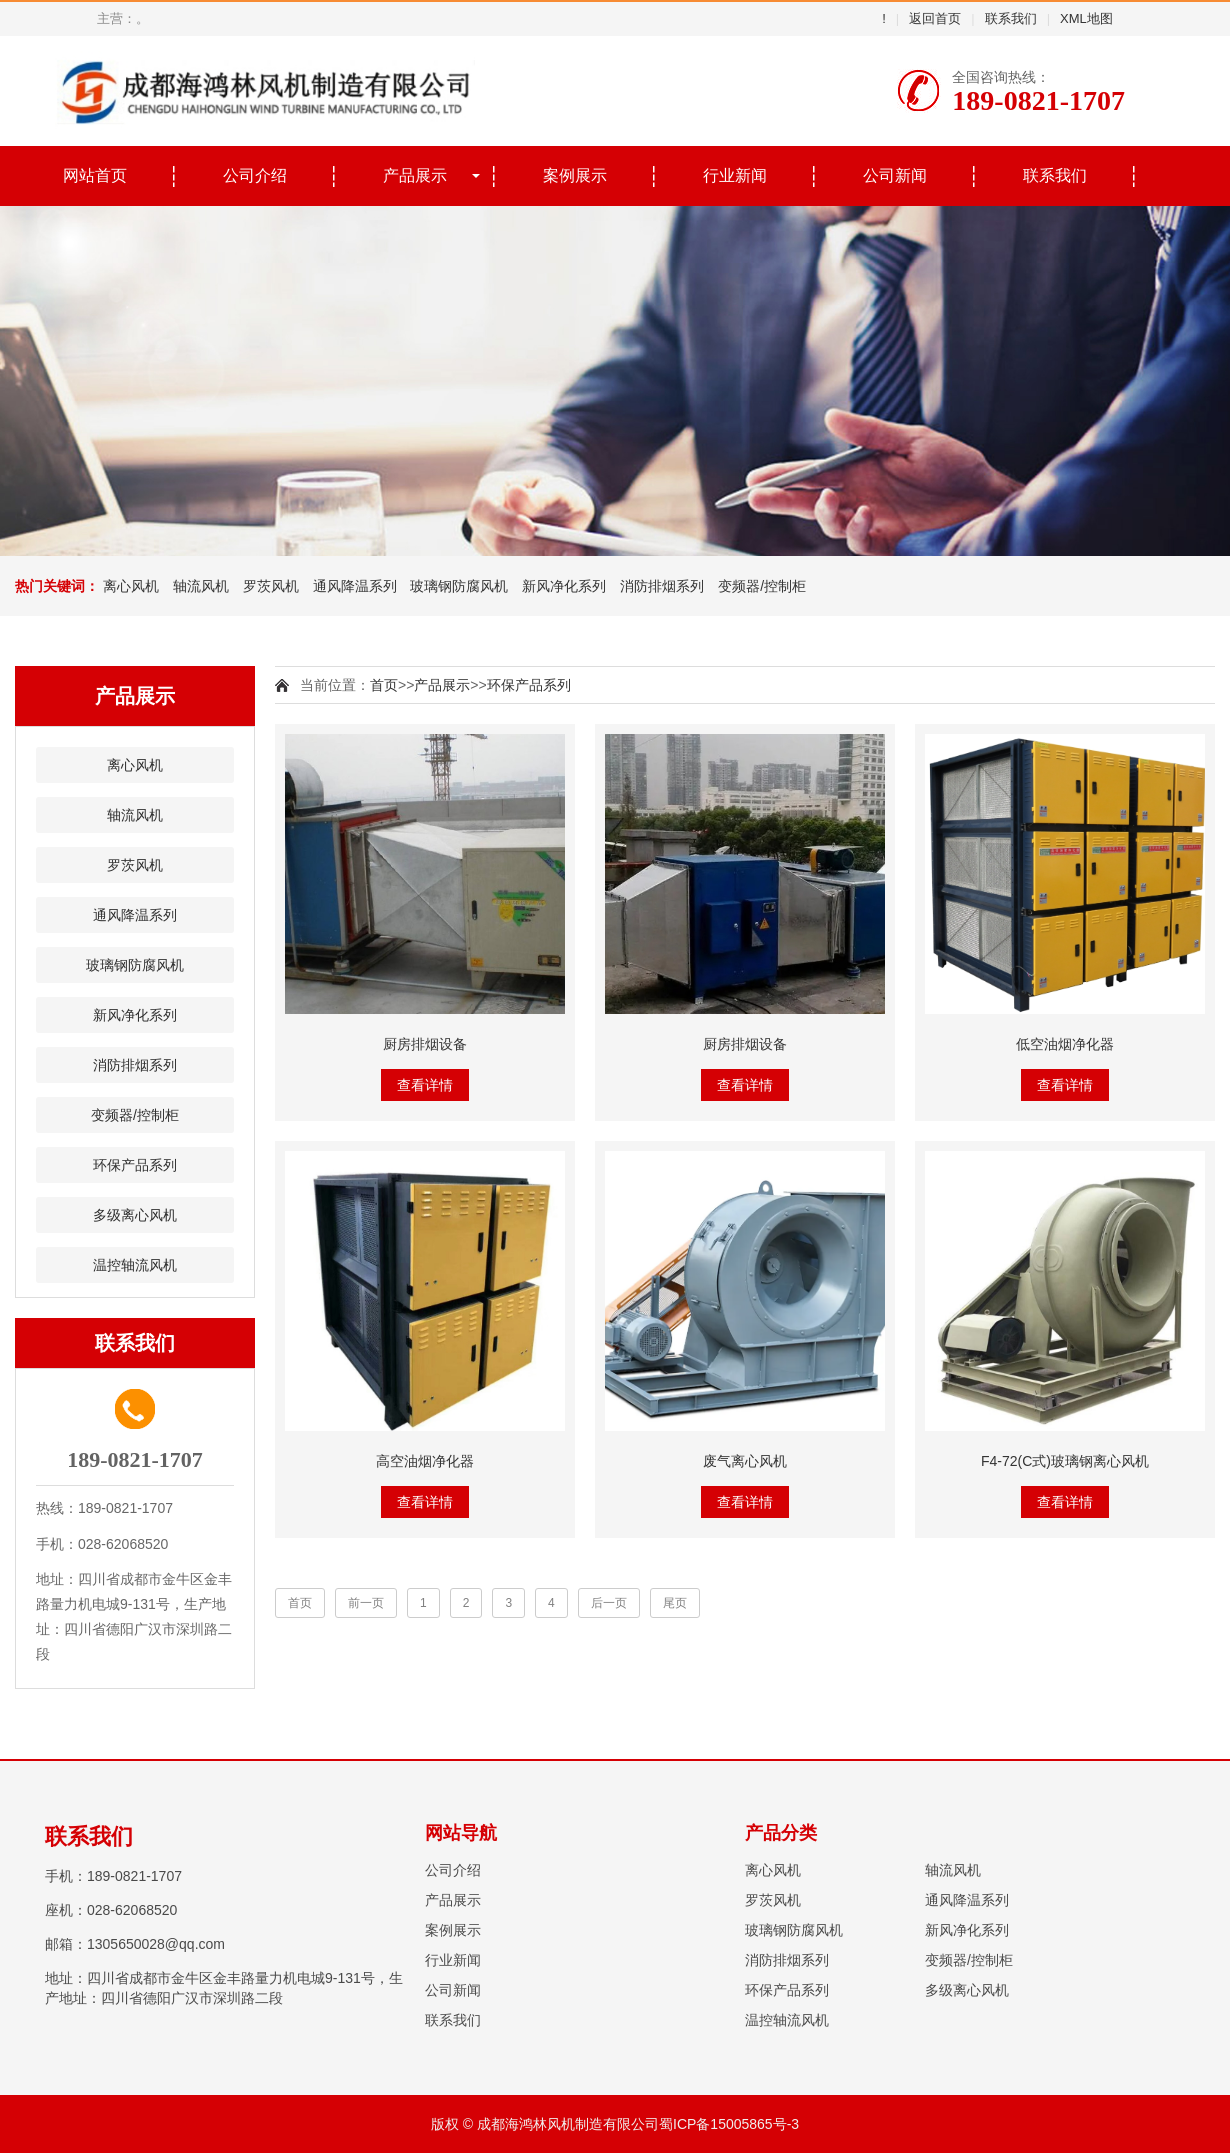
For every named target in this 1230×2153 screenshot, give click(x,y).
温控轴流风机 (135, 1265)
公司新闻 (895, 175)
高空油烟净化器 (425, 1461)
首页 (384, 685)
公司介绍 (255, 175)
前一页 (366, 1603)
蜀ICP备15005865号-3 (729, 2124)
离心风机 (131, 586)
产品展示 (415, 175)
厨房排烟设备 (425, 1044)
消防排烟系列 (662, 586)
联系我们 (1011, 18)
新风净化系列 (564, 586)
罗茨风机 (271, 586)
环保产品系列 (135, 1165)
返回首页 (935, 18)
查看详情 (425, 1085)
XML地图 (1086, 18)
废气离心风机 (745, 1461)
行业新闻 (735, 175)
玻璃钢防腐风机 (459, 586)
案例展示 (575, 175)
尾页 (675, 1603)
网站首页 (95, 175)
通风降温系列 (355, 586)
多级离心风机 (135, 1215)
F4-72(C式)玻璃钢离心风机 (1065, 1461)
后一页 (609, 1603)
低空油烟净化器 (1065, 1044)
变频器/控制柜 (762, 586)
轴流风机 (201, 586)
